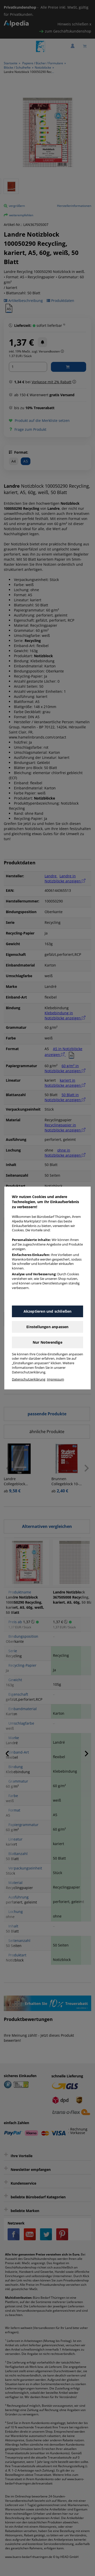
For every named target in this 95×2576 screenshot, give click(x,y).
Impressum (55, 1379)
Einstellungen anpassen (47, 1326)
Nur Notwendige (47, 1342)
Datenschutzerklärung (28, 1379)
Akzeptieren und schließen (48, 1311)
